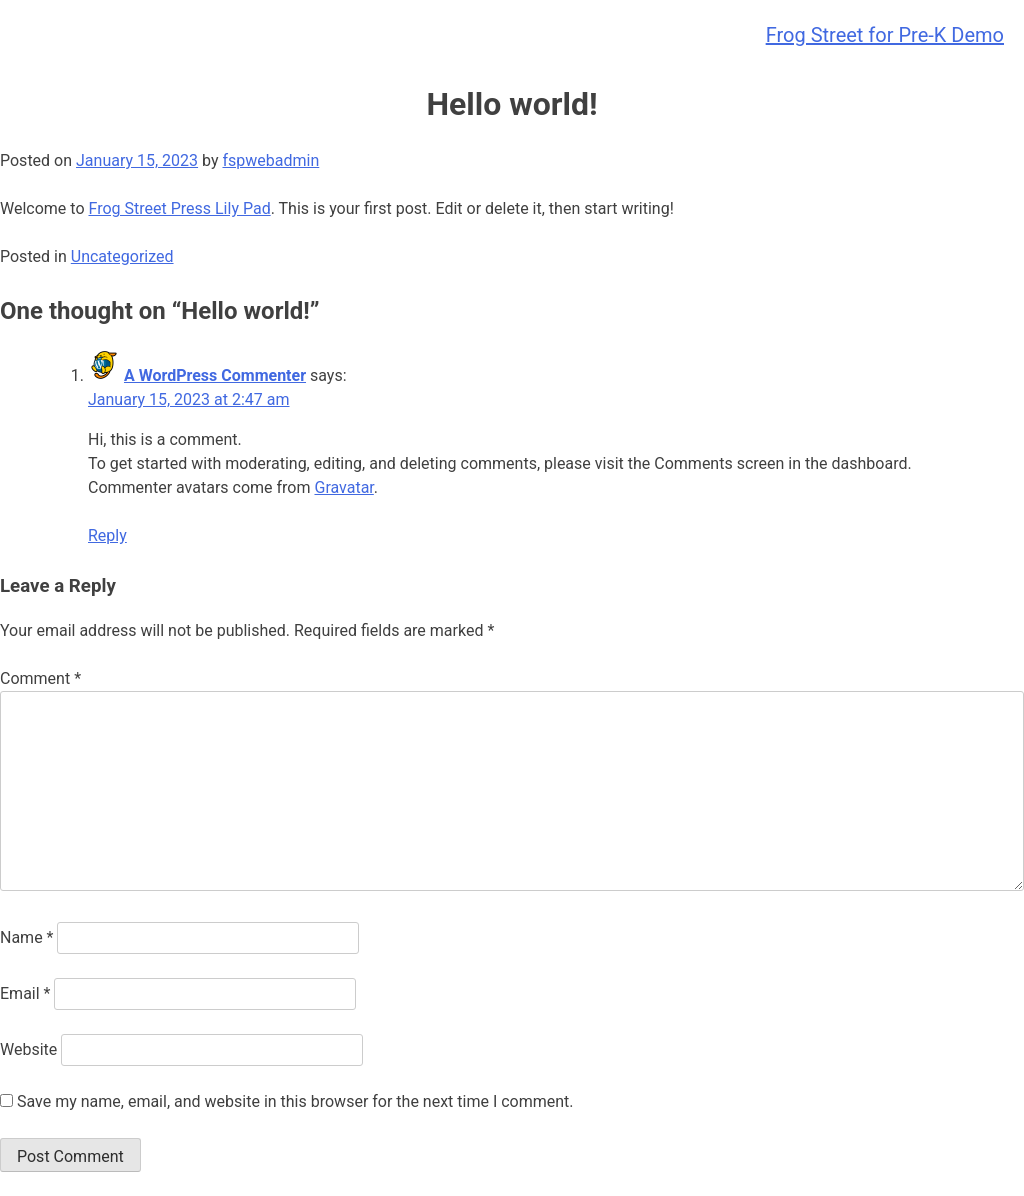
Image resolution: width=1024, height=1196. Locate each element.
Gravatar (343, 487)
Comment (40, 678)
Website (28, 1049)
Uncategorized (122, 256)
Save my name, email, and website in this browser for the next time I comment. (295, 1101)
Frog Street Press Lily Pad (179, 208)
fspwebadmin (270, 160)
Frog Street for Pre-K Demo (885, 35)
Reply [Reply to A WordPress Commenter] (107, 535)
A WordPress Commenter (215, 375)
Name (27, 937)
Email (25, 993)
